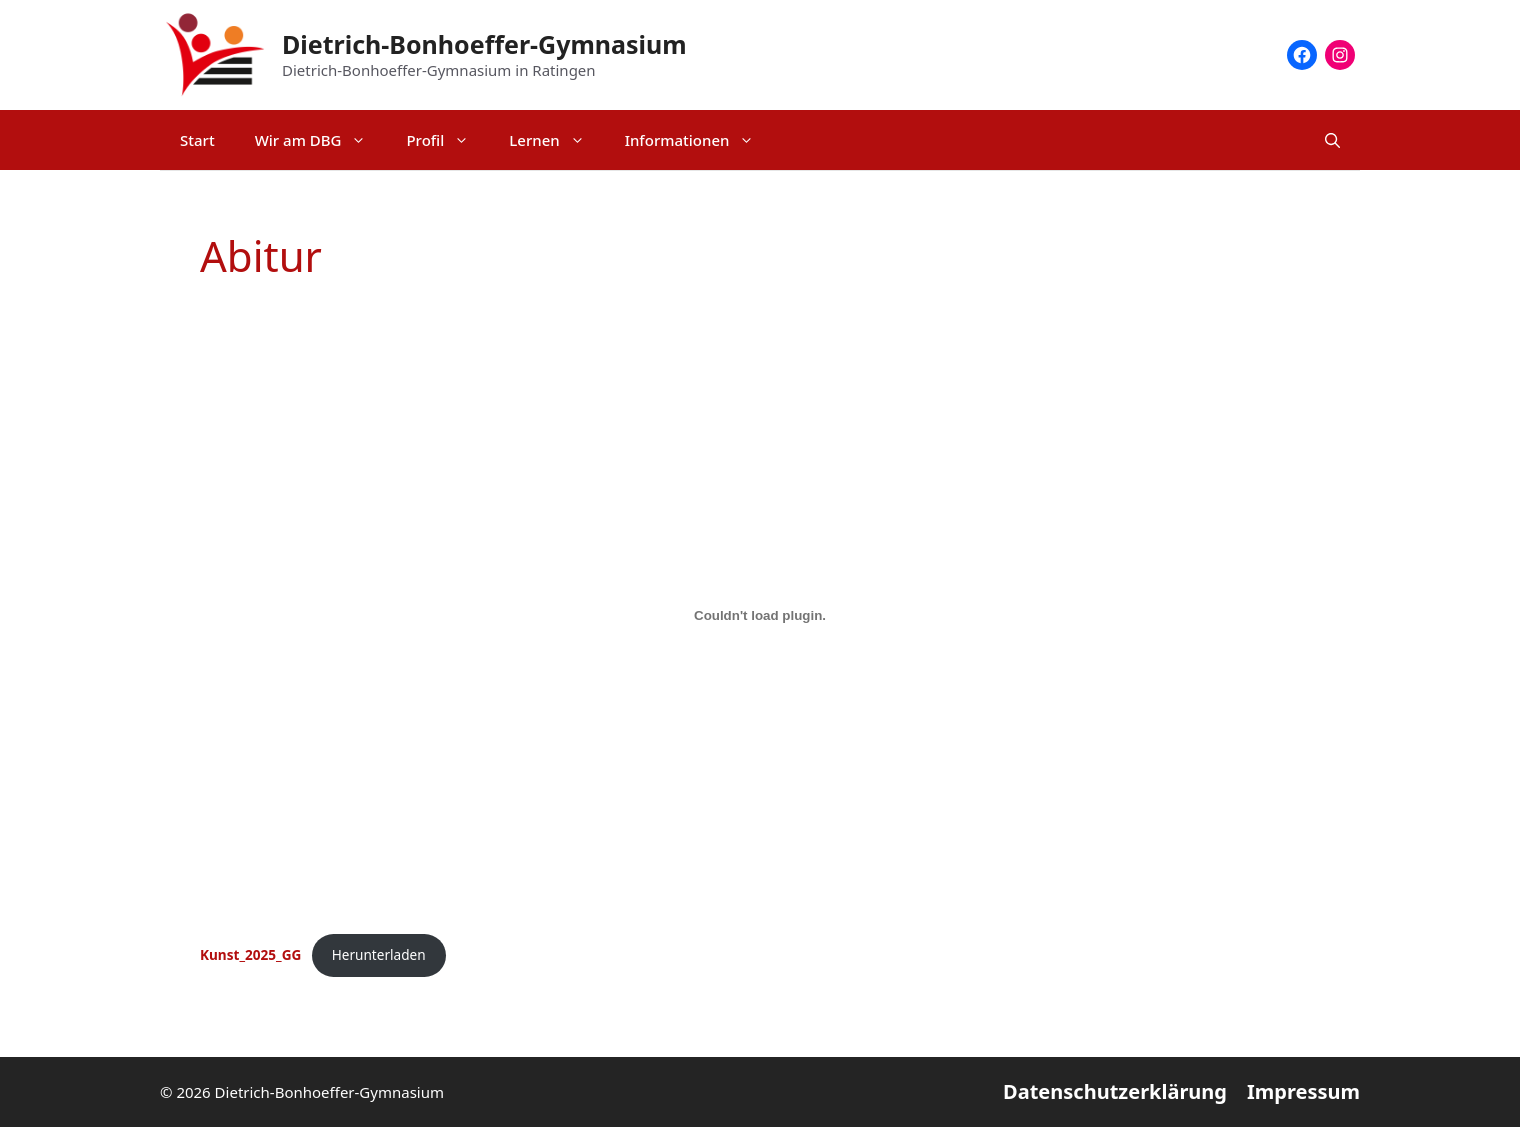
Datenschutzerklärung (1115, 1091)
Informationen (700, 140)
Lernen (556, 140)
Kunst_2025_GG (250, 954)
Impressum (1303, 1091)
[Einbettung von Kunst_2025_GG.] (760, 615)
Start (197, 140)
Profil (447, 140)
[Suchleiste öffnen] (1332, 140)
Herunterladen (379, 954)
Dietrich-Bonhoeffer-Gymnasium (484, 44)
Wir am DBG (321, 140)
